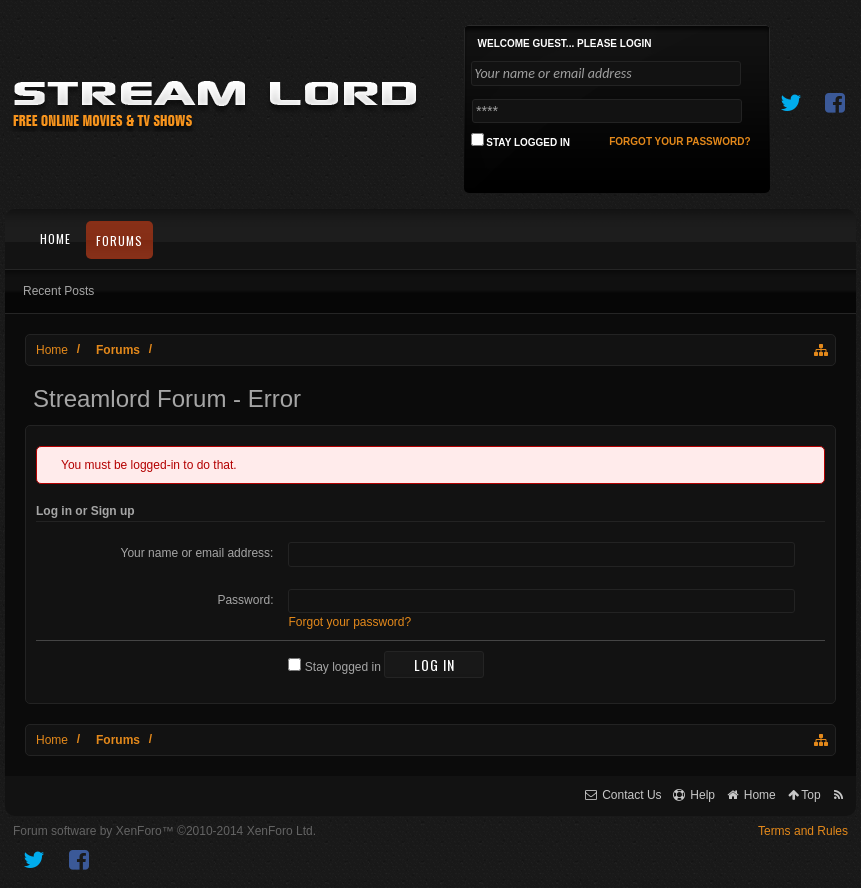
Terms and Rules (803, 831)
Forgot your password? (349, 622)
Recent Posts (58, 291)
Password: (245, 600)
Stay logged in (334, 667)
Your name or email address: (196, 553)
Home (55, 238)
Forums (119, 240)
